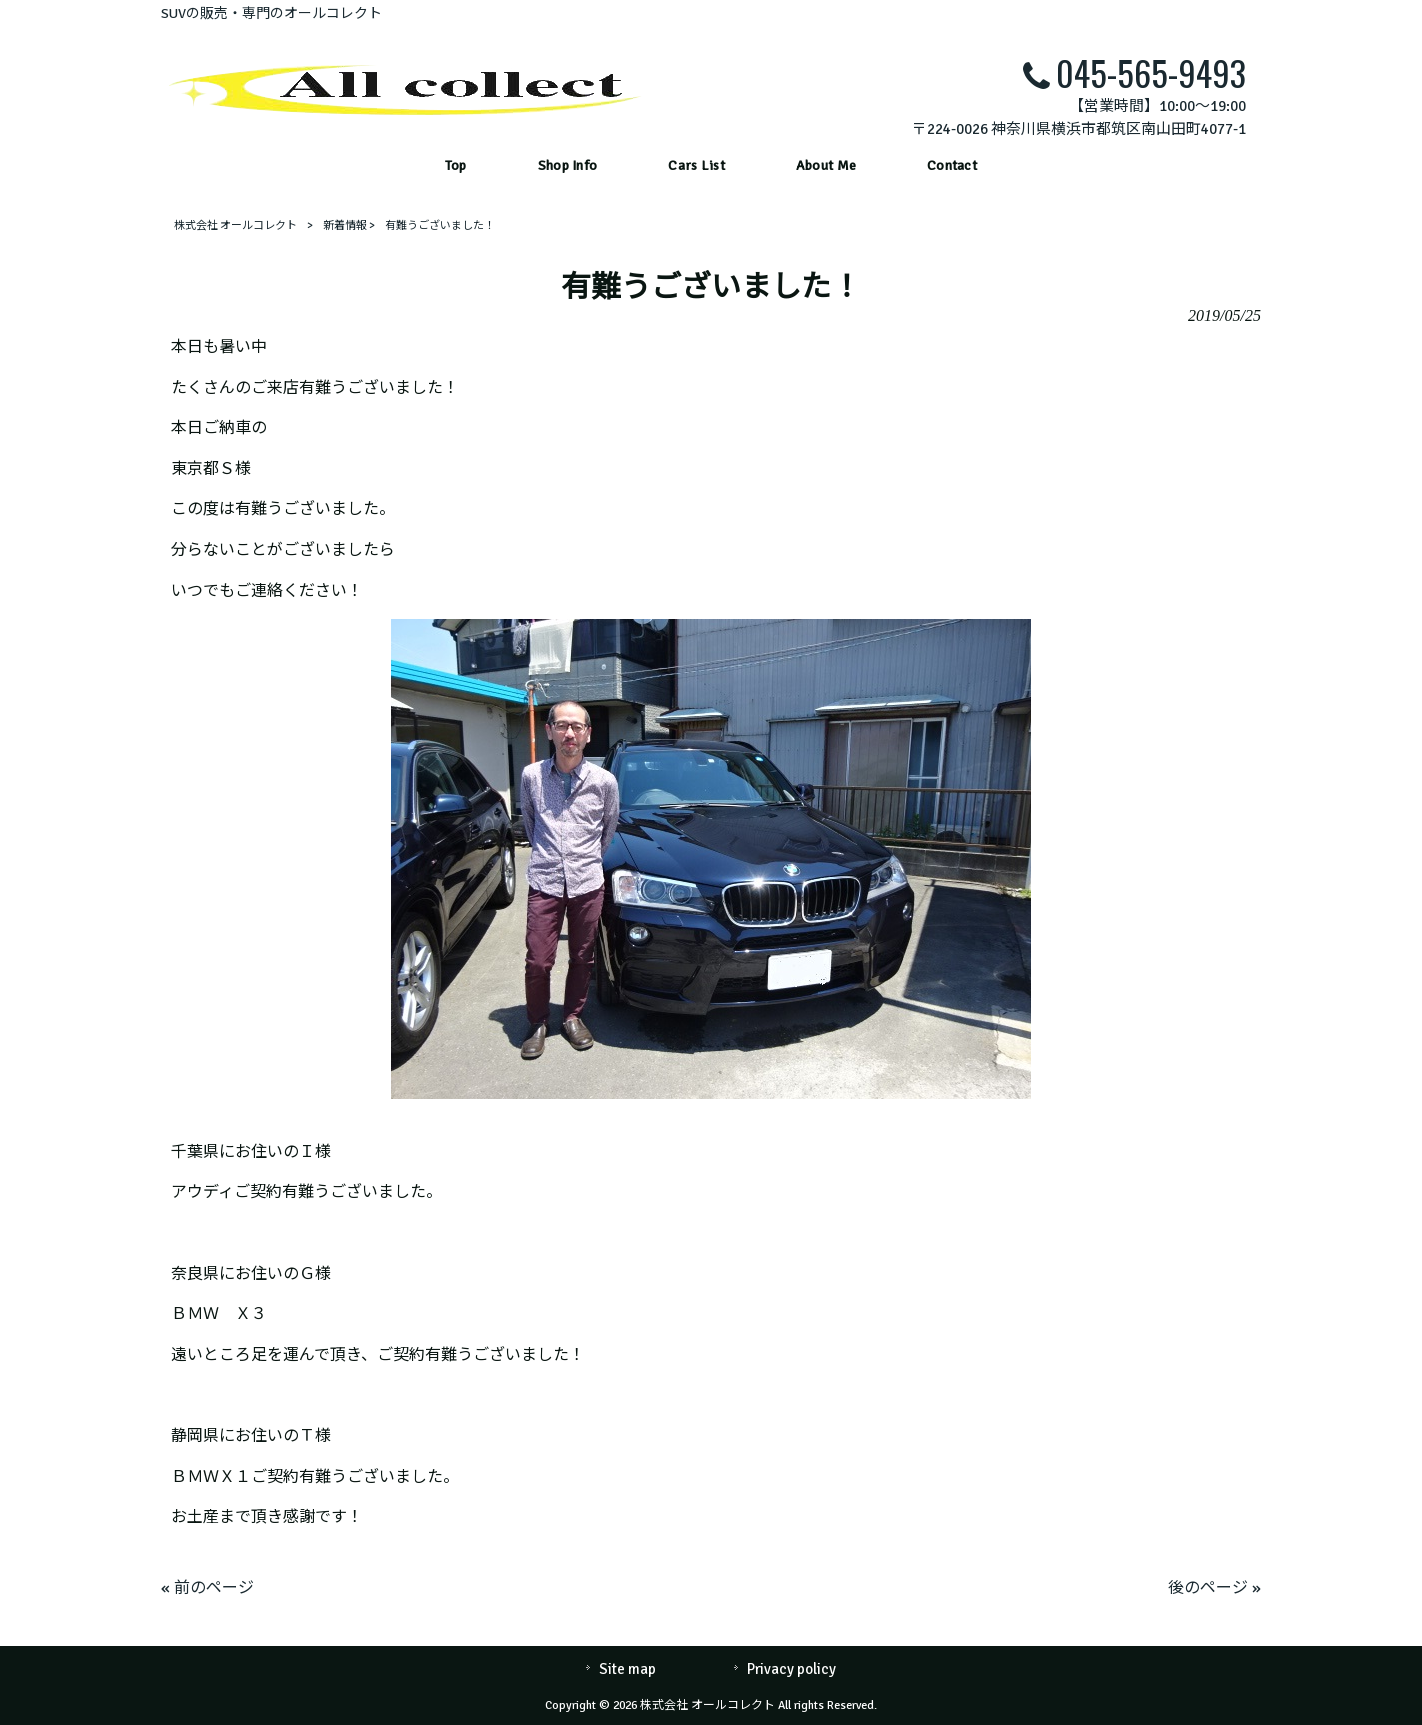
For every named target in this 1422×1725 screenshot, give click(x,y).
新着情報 (345, 225)
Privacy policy (791, 1669)
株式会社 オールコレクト (235, 225)
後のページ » (1214, 1588)
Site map (627, 1669)
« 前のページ (207, 1588)
